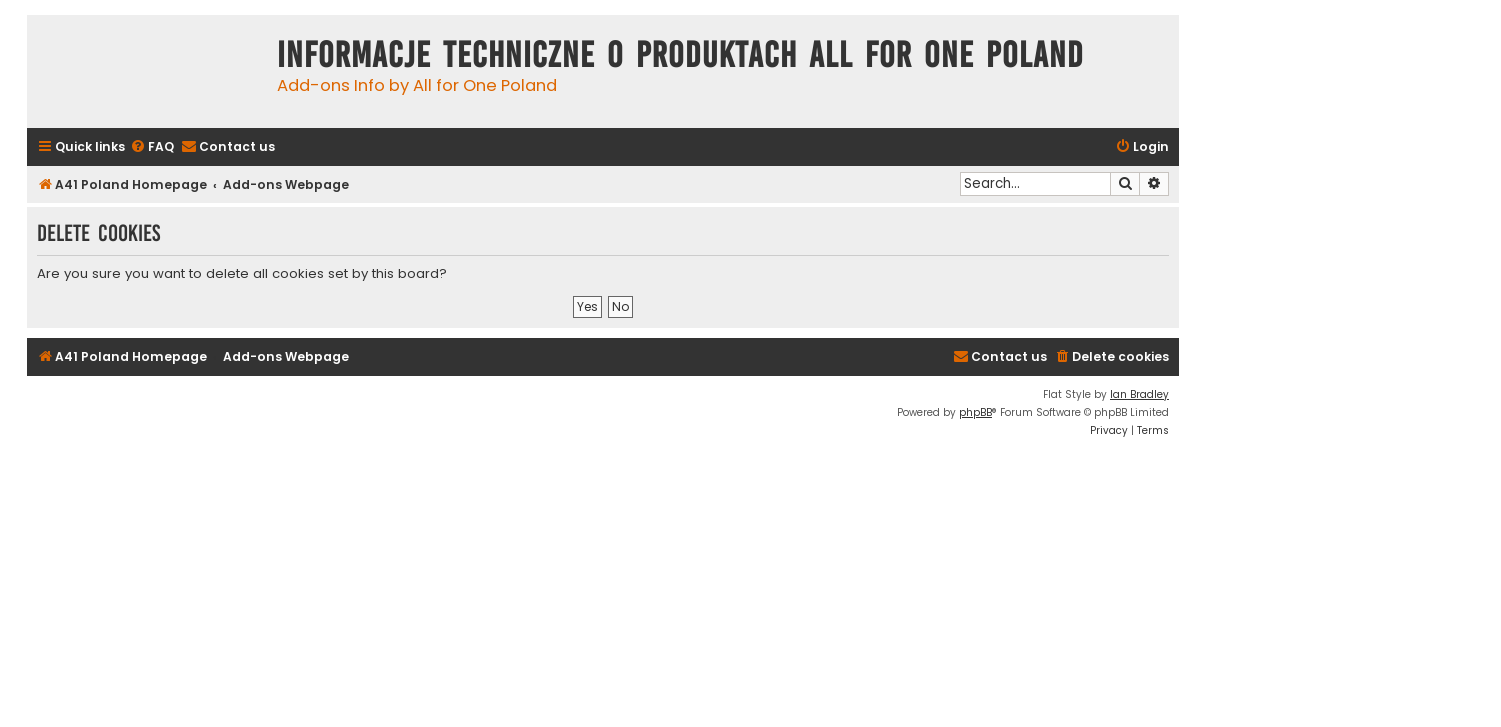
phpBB (975, 412)
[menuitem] (152, 147)
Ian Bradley (1139, 394)
